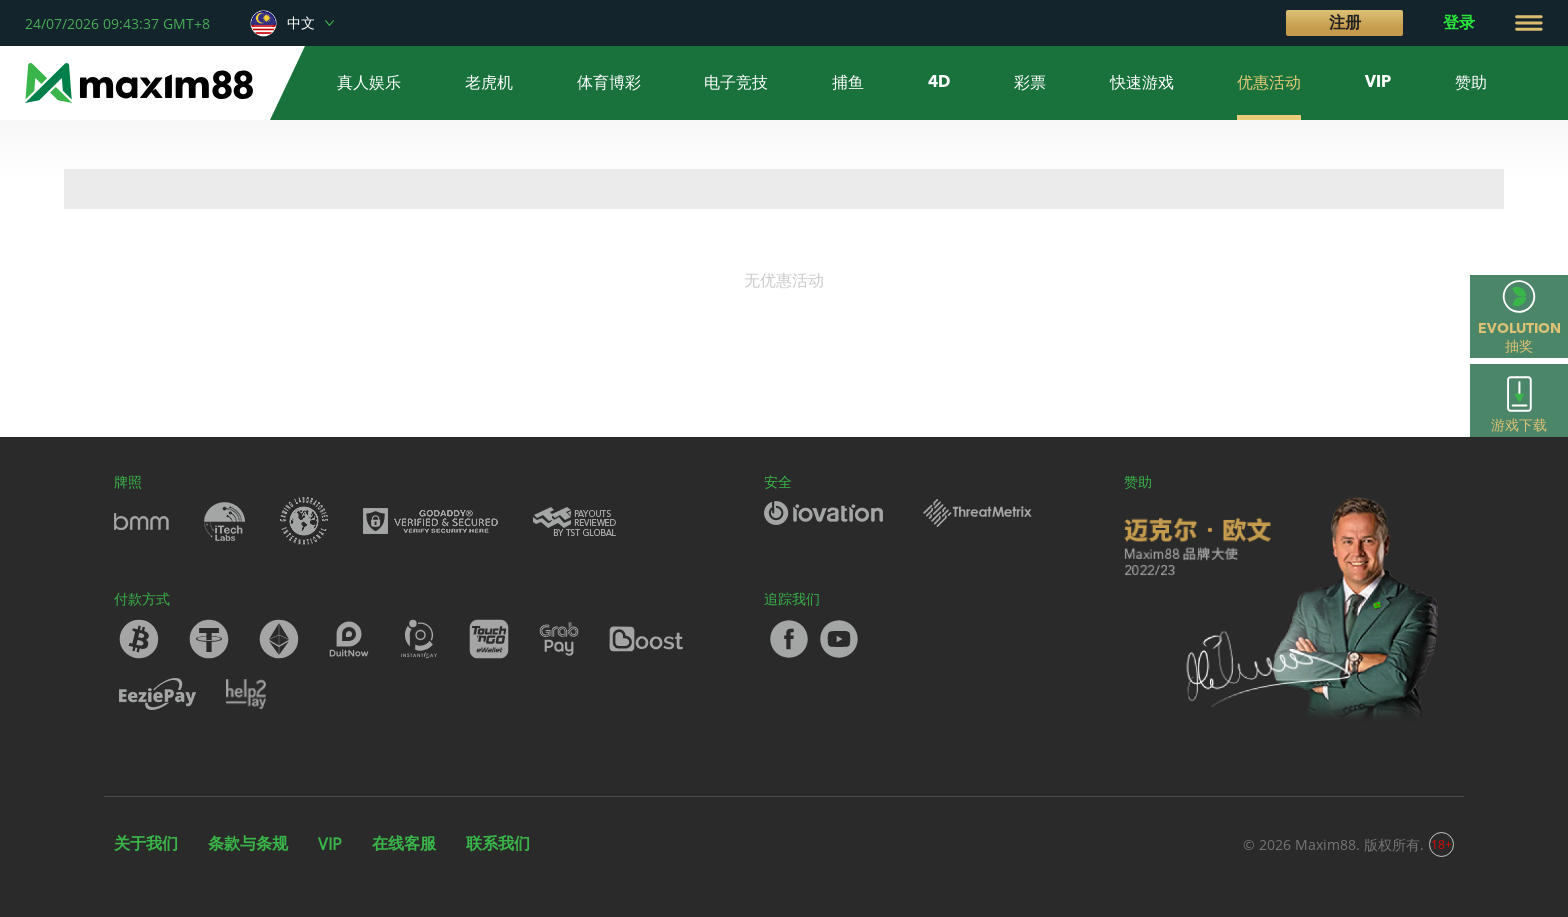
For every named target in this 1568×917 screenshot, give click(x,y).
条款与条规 (248, 843)
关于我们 (146, 843)
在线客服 (404, 843)
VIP (330, 844)
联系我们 (498, 843)
